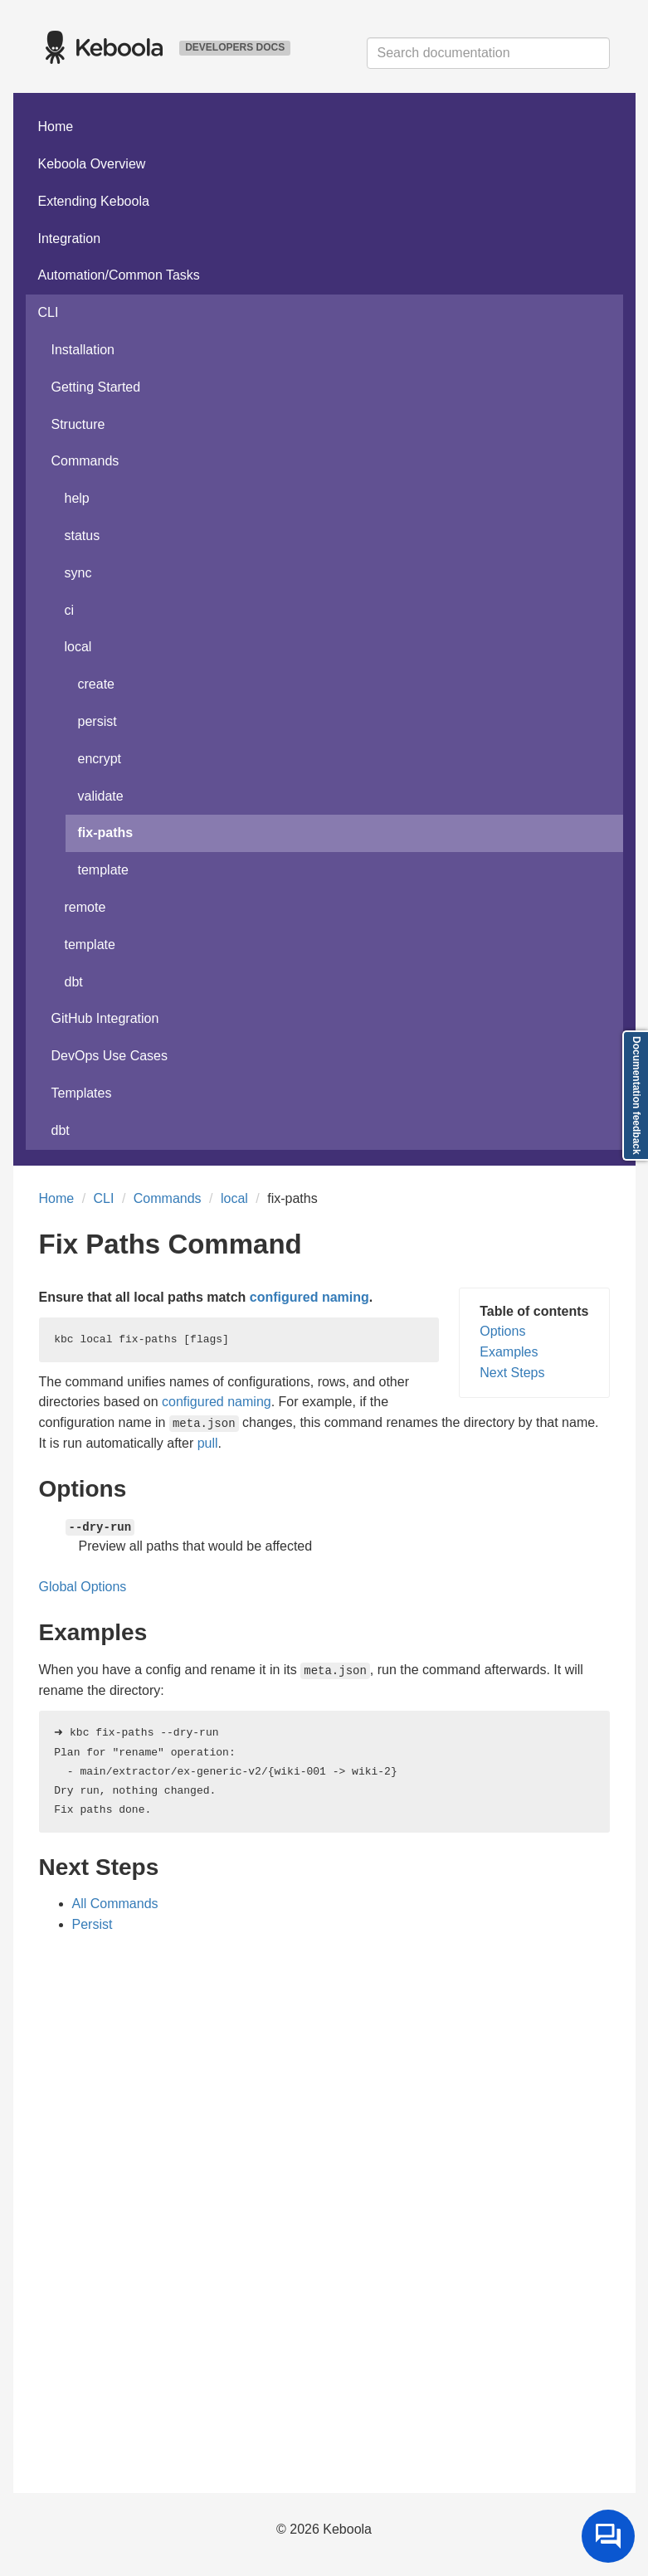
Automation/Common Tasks (119, 275)
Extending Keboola (93, 201)
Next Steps (512, 1373)
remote (85, 907)
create (96, 684)
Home (56, 126)
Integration (69, 238)
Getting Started (96, 387)
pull (207, 1443)
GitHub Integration (105, 1018)
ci (70, 610)
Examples (509, 1352)
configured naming (309, 1297)
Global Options (83, 1587)
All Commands (115, 1904)
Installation (83, 350)
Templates (81, 1093)
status (82, 535)
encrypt (99, 759)
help (77, 498)
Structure (78, 424)
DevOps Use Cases (109, 1056)
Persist (92, 1924)
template (103, 870)
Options (502, 1331)
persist (97, 721)
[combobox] (488, 53)
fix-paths (106, 832)
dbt (74, 982)
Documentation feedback (636, 1095)
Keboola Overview (92, 164)
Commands (85, 461)
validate (101, 796)
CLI (48, 312)
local (78, 647)
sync (78, 573)
